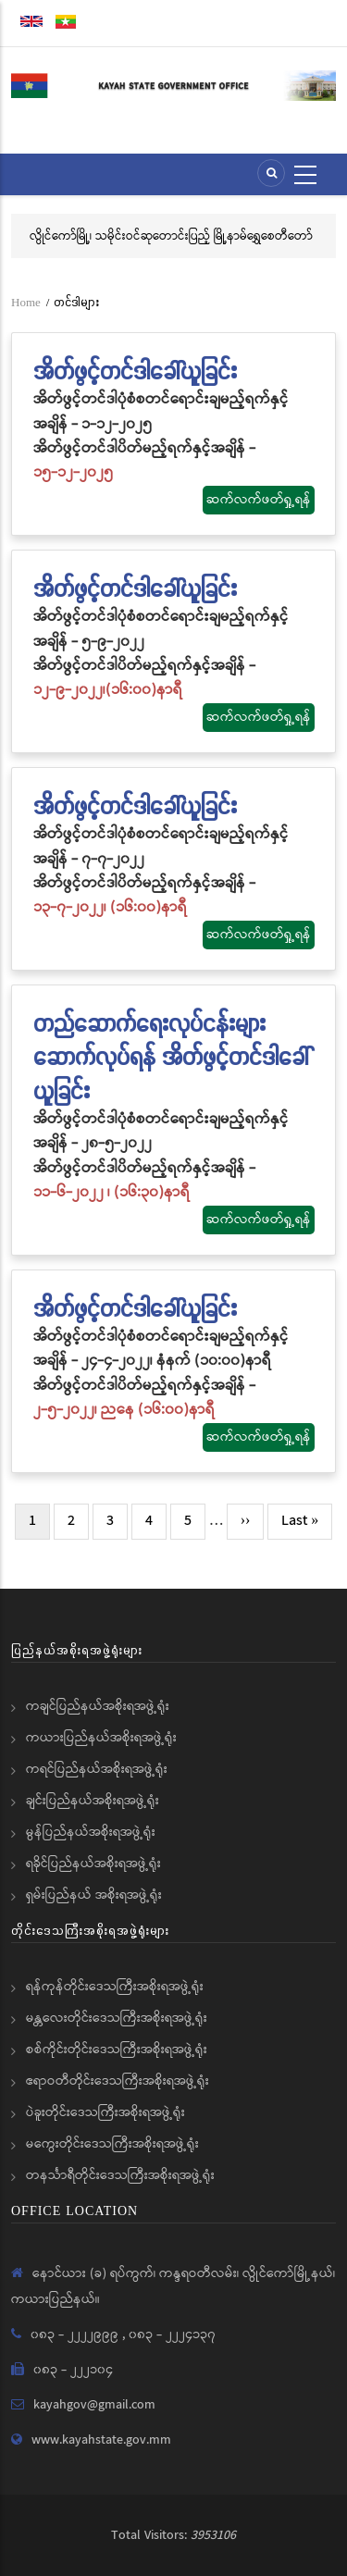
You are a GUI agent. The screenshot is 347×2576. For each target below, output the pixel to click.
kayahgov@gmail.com (94, 2405)
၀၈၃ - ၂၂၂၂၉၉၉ (76, 2334)
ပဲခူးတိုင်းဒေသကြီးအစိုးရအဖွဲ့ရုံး (105, 2112)
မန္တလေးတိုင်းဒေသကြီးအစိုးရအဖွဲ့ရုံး (116, 2018)
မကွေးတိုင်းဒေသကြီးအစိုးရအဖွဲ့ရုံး (112, 2144)
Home (26, 302)
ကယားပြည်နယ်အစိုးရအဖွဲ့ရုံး (101, 1738)
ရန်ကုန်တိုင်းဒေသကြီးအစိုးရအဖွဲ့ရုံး (115, 1986)
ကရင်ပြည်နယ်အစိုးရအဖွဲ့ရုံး (96, 1769)
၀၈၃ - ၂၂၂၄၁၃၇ (172, 2334)
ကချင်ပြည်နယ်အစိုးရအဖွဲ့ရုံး (97, 1706)
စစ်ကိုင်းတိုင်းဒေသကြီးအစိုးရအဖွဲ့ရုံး (116, 2049)
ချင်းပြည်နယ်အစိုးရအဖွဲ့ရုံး (92, 1800)
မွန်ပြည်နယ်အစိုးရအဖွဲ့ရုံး (90, 1832)
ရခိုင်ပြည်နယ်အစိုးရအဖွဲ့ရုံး (93, 1863)
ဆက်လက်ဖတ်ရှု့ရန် (258, 499)
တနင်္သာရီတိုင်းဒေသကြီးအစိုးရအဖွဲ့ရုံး (120, 2175)
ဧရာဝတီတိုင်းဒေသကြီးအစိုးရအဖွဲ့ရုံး (117, 2081)
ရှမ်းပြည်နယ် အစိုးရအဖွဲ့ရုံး (94, 1895)
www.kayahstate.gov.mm (101, 2440)
